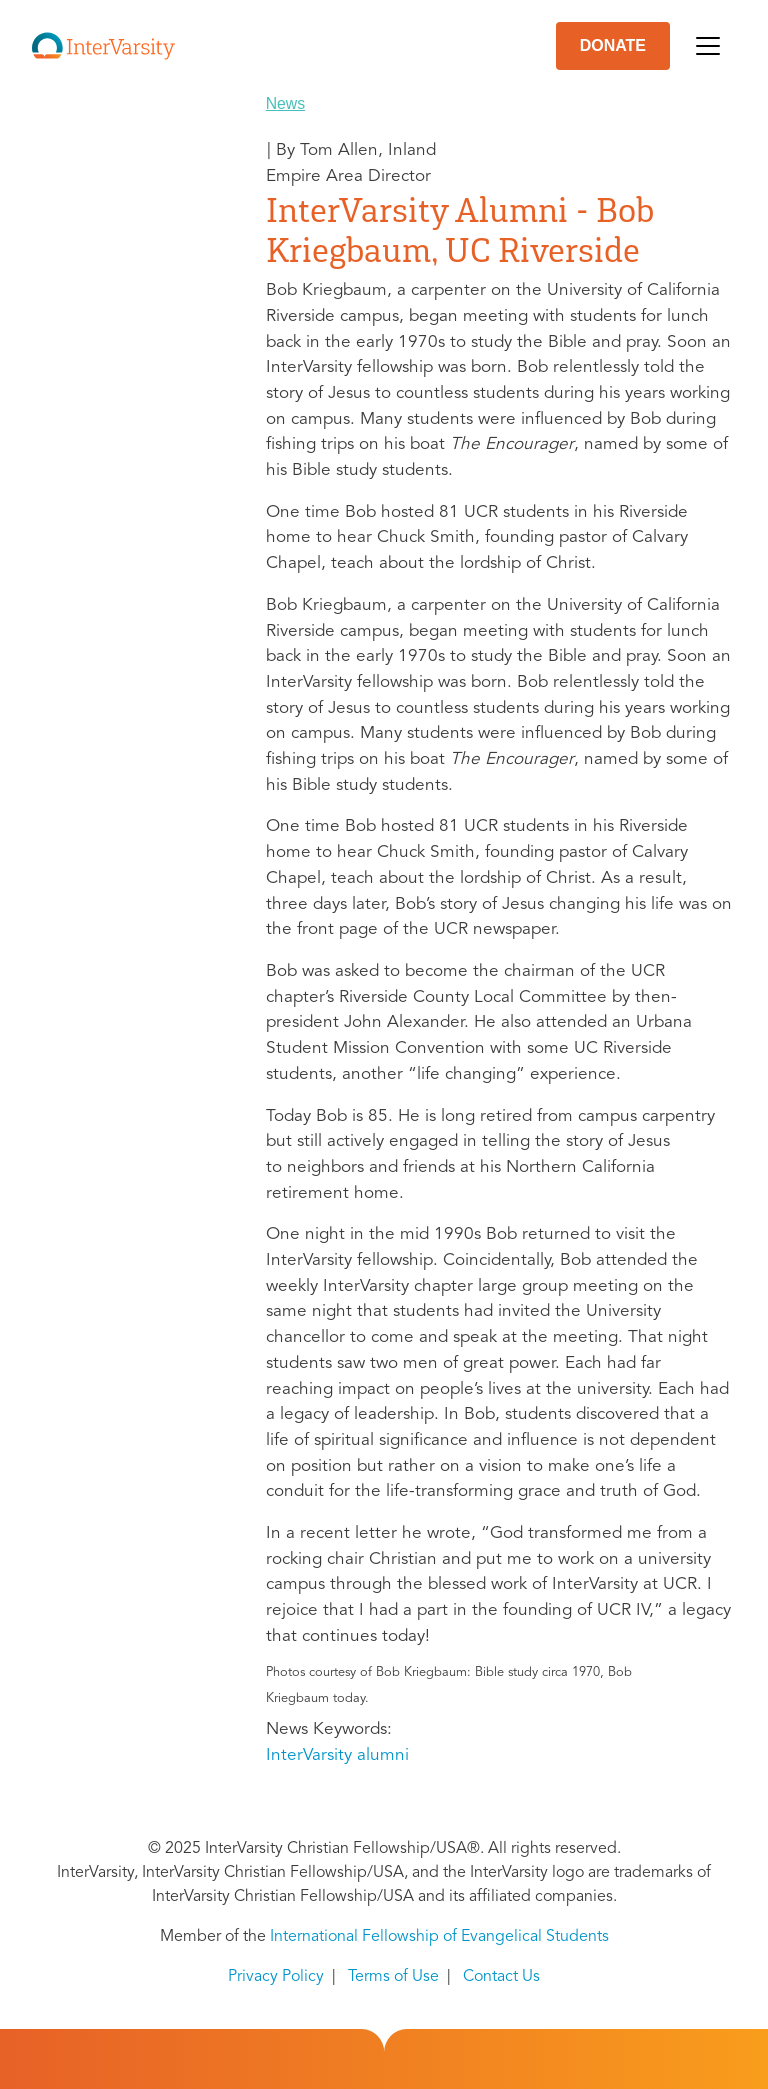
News (286, 103)
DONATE (613, 45)
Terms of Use (393, 1977)
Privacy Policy (276, 1977)
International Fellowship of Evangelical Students (439, 1937)
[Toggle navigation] (708, 46)
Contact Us (501, 1977)
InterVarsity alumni (337, 1755)
